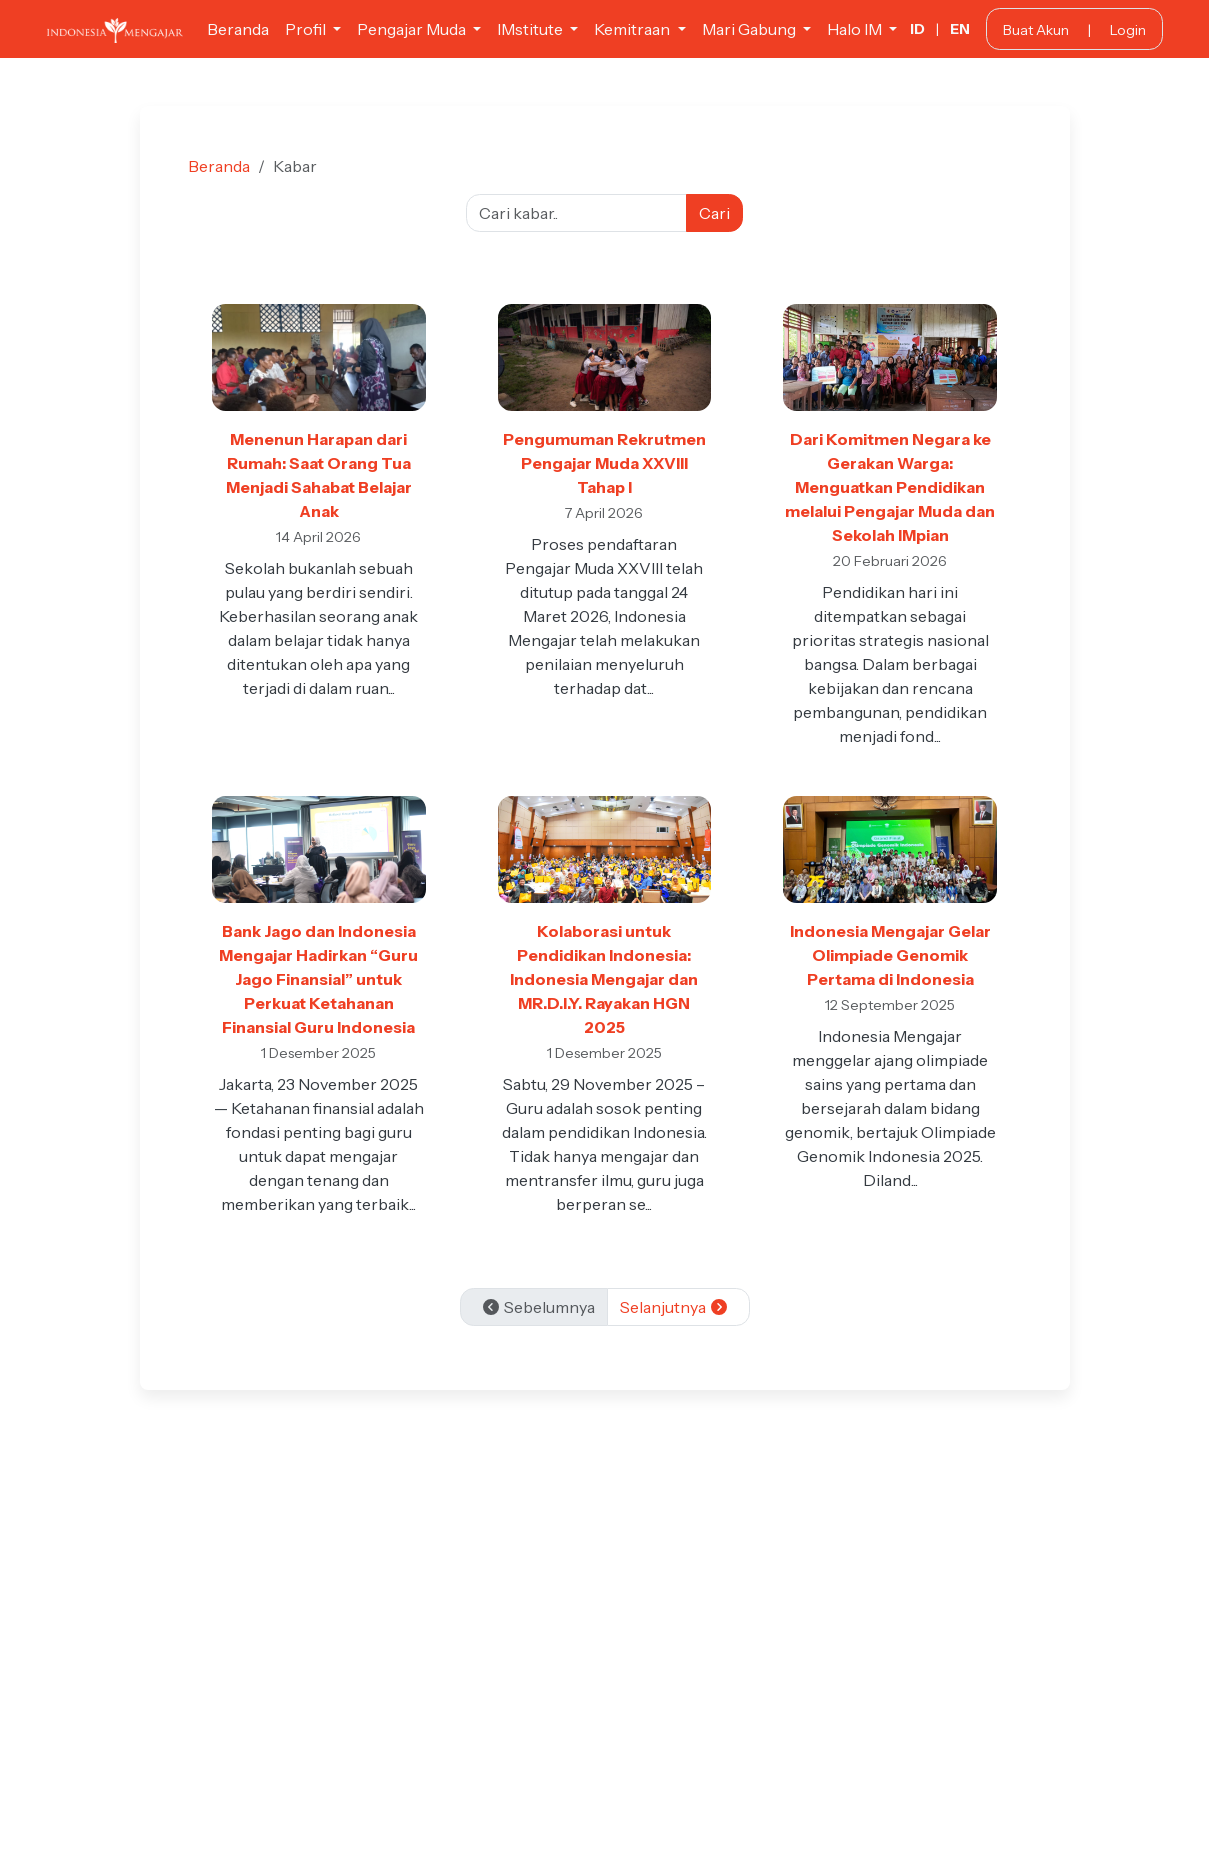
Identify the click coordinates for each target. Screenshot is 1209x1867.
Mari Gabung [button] (750, 29)
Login (1128, 30)
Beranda (238, 29)
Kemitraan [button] (633, 29)
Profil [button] (307, 29)
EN (960, 29)
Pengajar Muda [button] (413, 29)
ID (917, 29)
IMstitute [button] (531, 29)
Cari (714, 213)
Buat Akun (1036, 30)
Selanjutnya (674, 1307)
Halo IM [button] (856, 29)
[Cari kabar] (577, 213)
